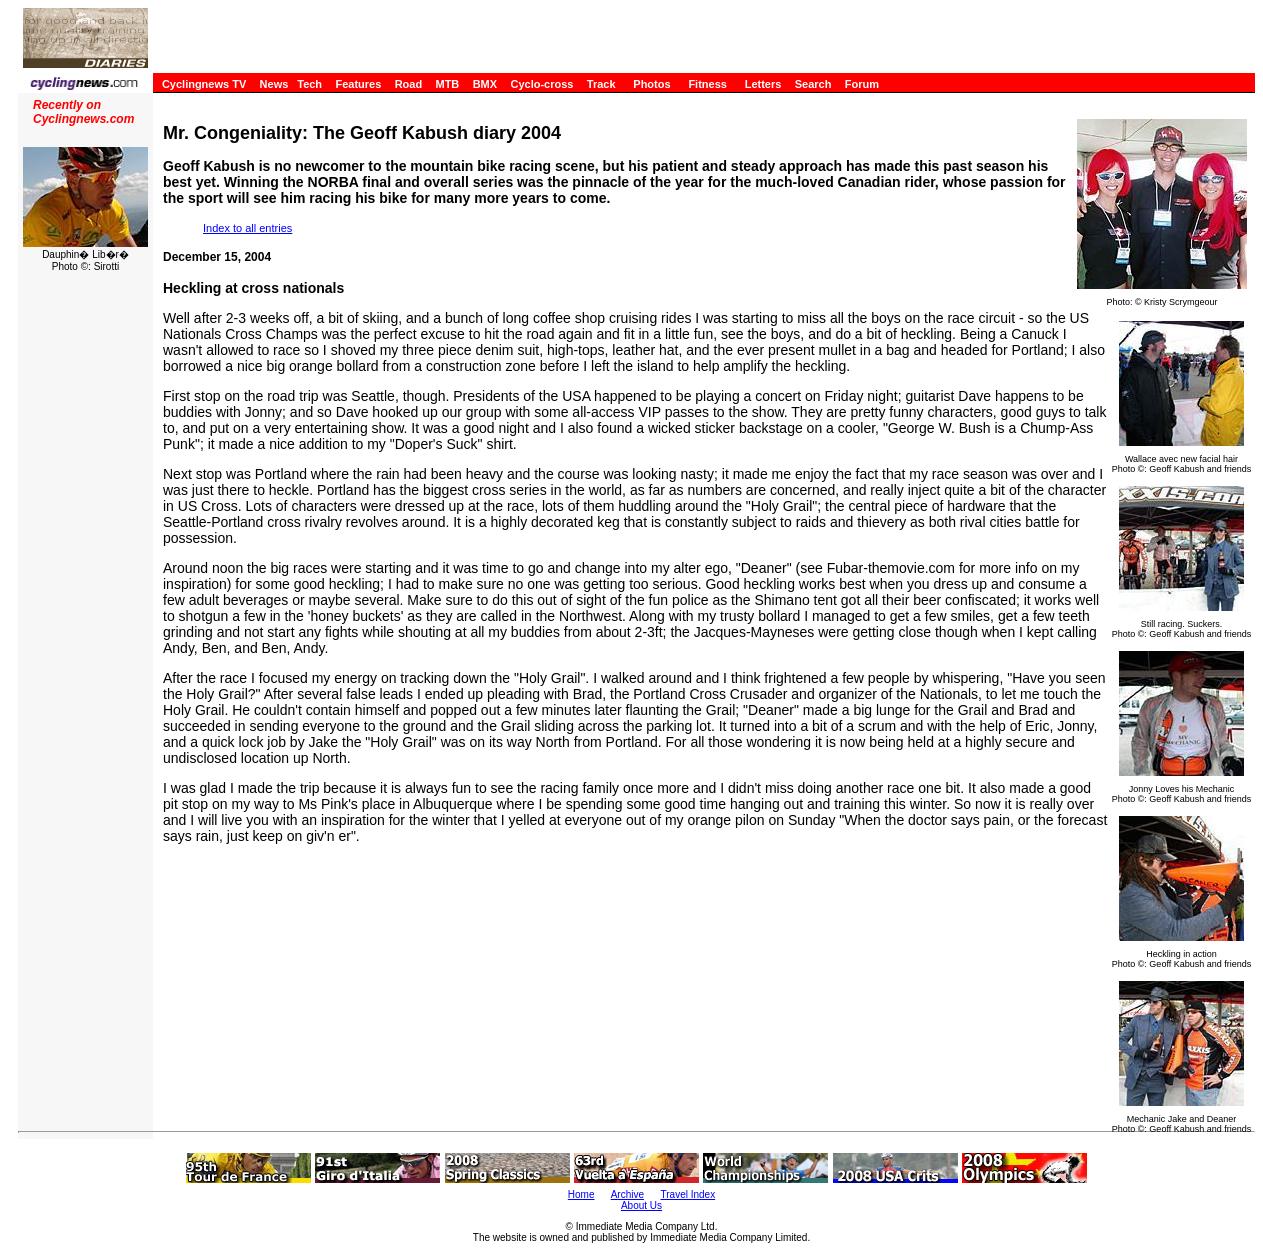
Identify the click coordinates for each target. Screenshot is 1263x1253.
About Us (641, 1205)
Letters (763, 84)
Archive (627, 1194)
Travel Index (688, 1194)
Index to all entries (247, 228)
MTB (447, 84)
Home (581, 1194)
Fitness (707, 84)
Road (409, 84)
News (274, 84)
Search (813, 84)
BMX (485, 84)
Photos (651, 84)
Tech (309, 84)
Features (358, 84)
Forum (862, 84)
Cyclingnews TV (204, 84)
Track (601, 84)
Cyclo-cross (541, 84)
